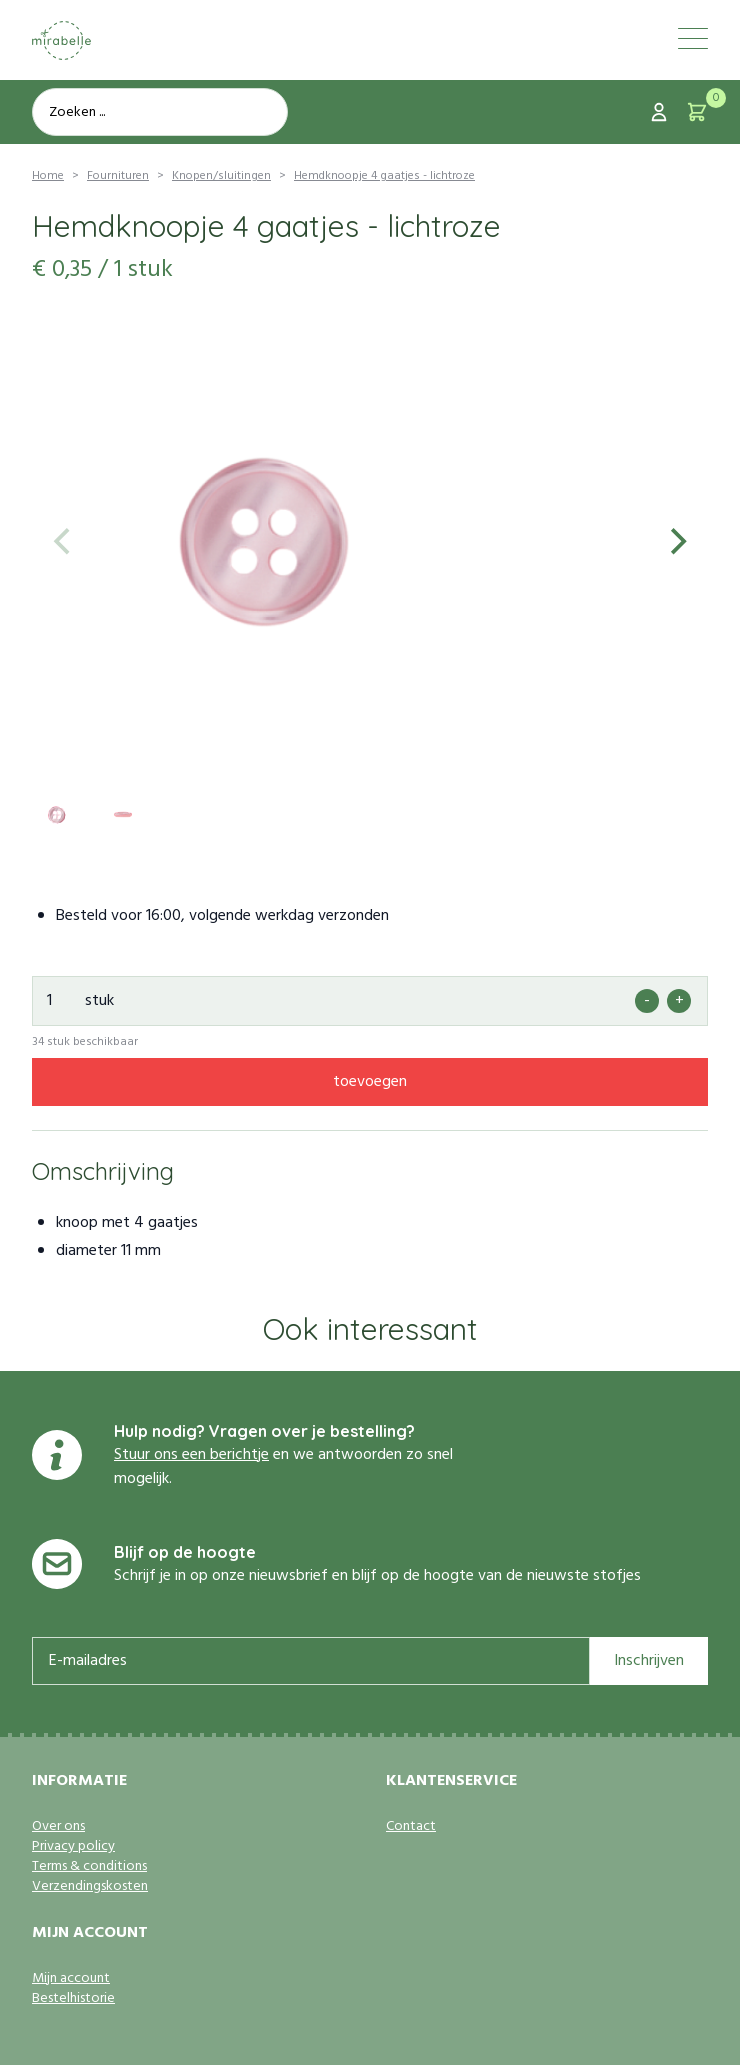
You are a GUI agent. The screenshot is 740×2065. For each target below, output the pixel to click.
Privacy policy (73, 1847)
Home (48, 176)
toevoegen (370, 1082)
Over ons (58, 1827)
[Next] (676, 542)
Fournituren (118, 176)
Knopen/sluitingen (221, 176)
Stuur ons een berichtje (191, 1455)
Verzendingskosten (90, 1887)
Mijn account (71, 1979)
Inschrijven (649, 1661)
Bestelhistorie (73, 1999)
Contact (411, 1827)
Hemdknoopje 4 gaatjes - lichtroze (384, 176)
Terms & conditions (89, 1867)
